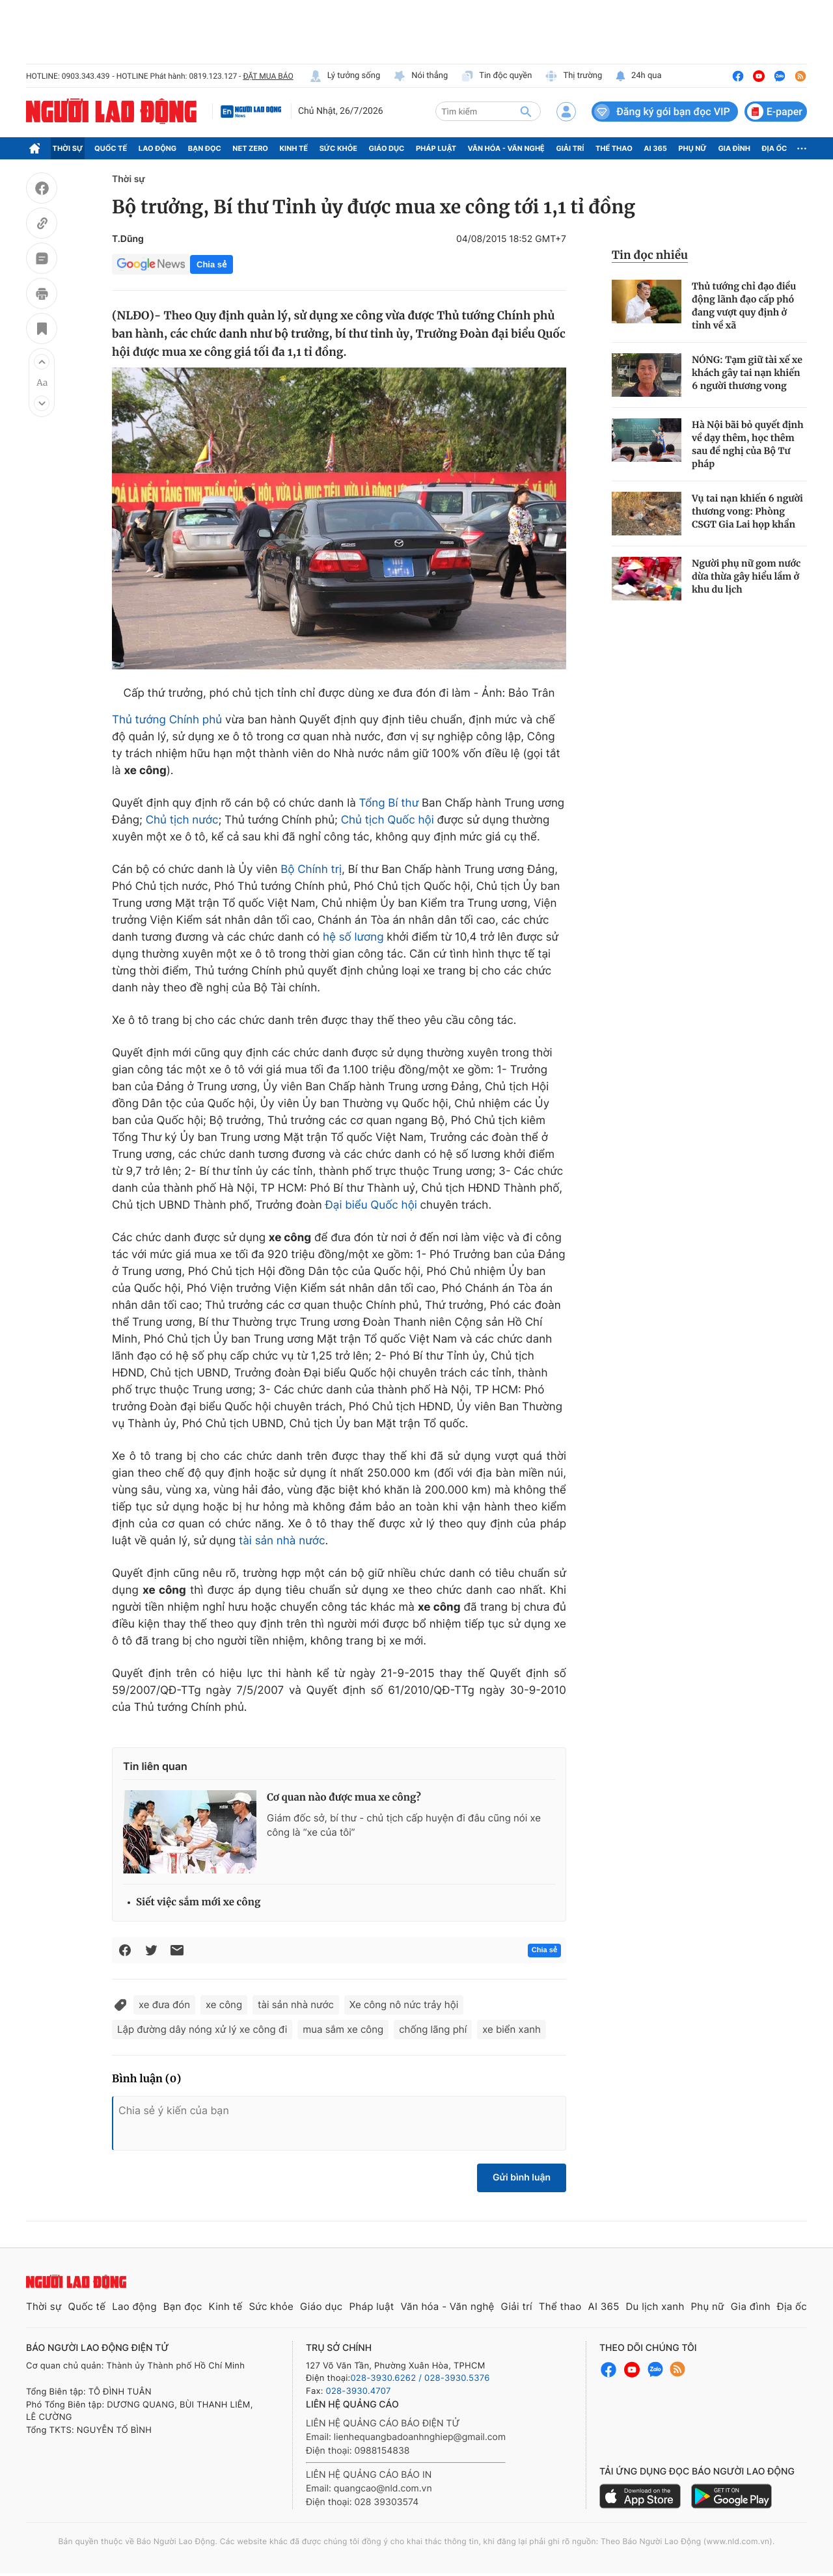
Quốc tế (110, 148)
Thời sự (68, 148)
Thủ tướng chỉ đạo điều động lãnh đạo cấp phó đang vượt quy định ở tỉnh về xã (744, 305)
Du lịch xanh (655, 2306)
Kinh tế (294, 148)
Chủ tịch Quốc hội (387, 820)
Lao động (158, 148)
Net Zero (250, 148)
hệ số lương (353, 937)
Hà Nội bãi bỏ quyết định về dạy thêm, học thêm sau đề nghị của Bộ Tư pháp (748, 444)
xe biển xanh (511, 2029)
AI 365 (655, 148)
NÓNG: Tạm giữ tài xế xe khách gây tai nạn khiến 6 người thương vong (747, 373)
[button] (41, 361)
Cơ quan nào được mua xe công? (344, 1797)
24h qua (638, 76)
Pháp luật (436, 148)
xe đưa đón (164, 2004)
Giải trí (570, 148)
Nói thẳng (420, 76)
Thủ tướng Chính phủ (167, 720)
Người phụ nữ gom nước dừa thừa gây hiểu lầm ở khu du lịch (746, 576)
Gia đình (734, 148)
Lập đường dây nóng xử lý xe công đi (202, 2029)
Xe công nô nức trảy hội (403, 2004)
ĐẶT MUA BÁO (268, 76)
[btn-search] (526, 111)
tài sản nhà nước (282, 1541)
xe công (224, 2004)
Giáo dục (387, 148)
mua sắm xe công (343, 2029)
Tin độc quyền (496, 76)
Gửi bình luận (522, 2177)
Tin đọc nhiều (650, 255)
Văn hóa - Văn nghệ (506, 148)
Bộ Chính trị (311, 869)
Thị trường (573, 76)
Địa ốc (774, 148)
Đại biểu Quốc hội (371, 1205)
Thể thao (614, 148)
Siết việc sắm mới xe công (198, 1902)
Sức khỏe (338, 148)
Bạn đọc (204, 148)
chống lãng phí (433, 2029)
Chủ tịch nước (182, 820)
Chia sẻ (211, 264)
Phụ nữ (692, 148)
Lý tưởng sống (345, 76)
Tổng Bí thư (389, 803)
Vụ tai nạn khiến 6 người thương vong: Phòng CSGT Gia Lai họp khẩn (747, 511)
